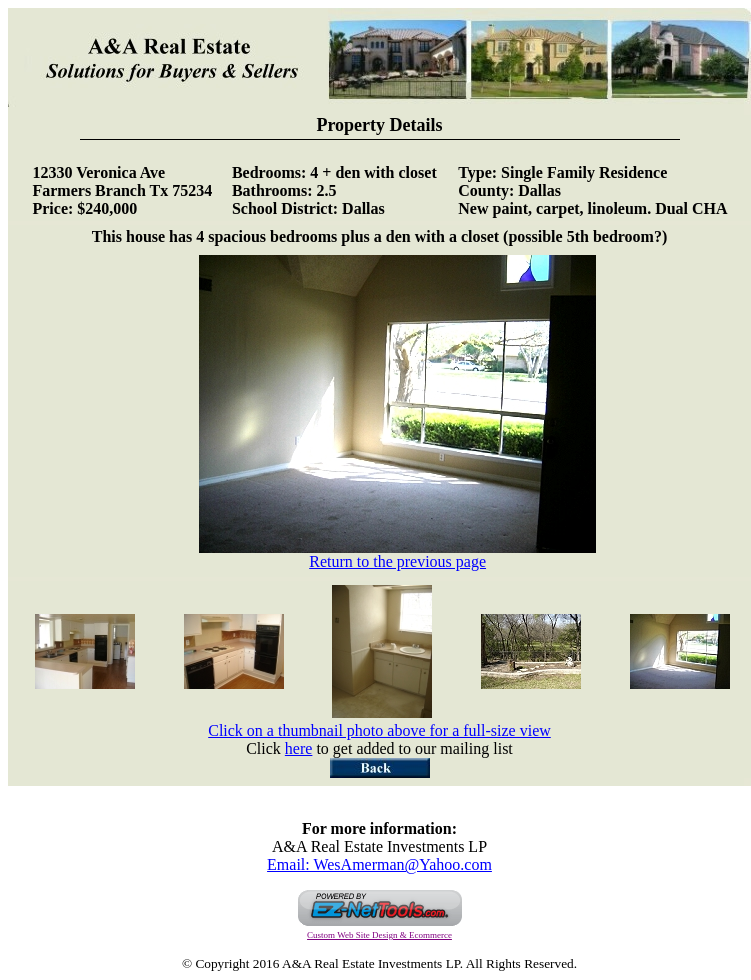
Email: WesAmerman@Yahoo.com (379, 864)
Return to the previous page (397, 554)
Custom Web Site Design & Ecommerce (379, 935)
